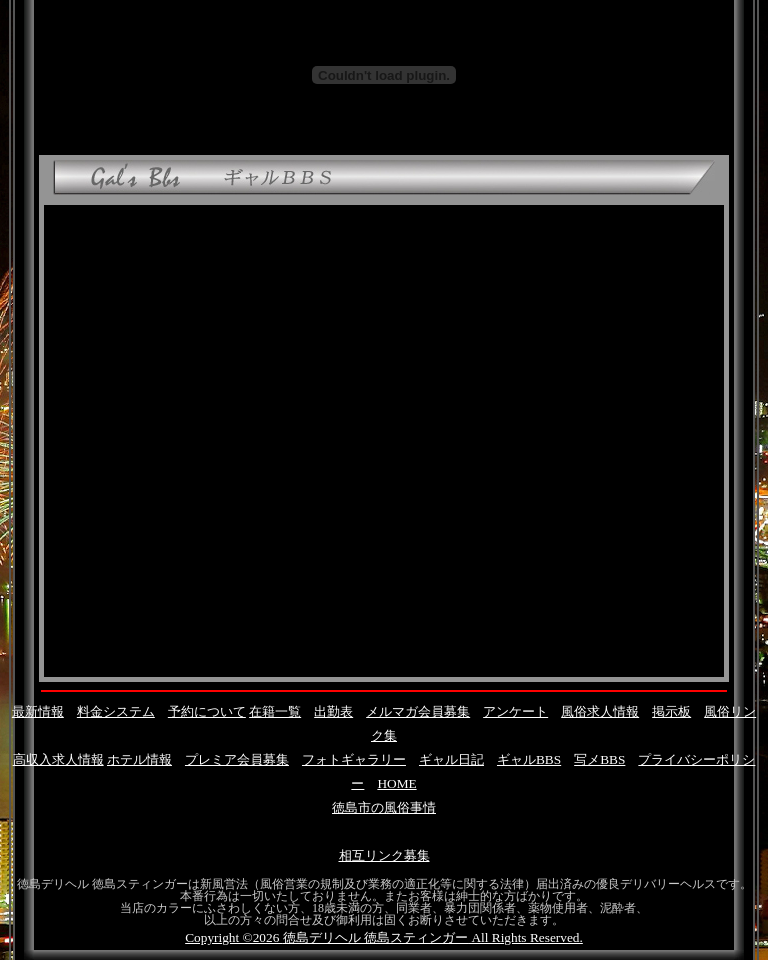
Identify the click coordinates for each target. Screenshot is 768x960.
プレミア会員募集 (237, 759)
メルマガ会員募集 (418, 711)
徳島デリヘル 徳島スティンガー (375, 937)
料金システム (116, 711)
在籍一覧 (275, 711)
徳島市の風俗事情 (384, 807)
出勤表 (333, 711)
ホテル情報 (139, 759)
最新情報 (38, 711)
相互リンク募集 (384, 855)
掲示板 (671, 711)
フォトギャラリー (354, 759)
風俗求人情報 (600, 711)
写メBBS (599, 759)
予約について (207, 711)
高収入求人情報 (58, 759)
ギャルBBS (529, 759)
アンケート (515, 711)
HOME (396, 783)
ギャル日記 (451, 759)
